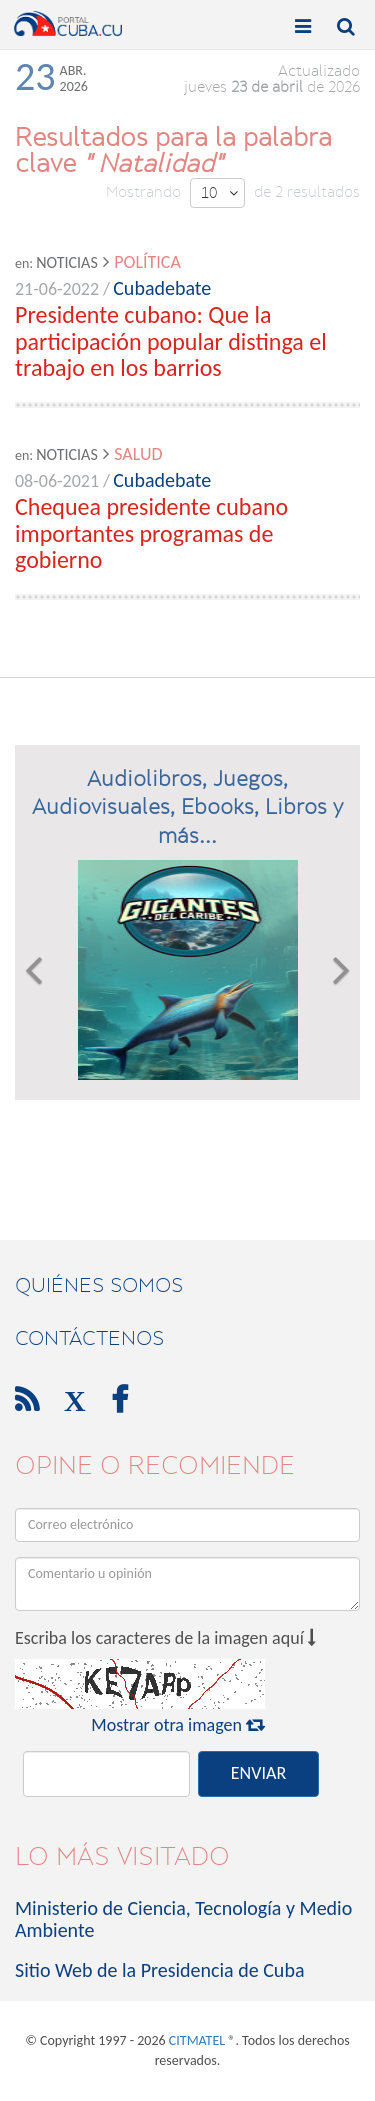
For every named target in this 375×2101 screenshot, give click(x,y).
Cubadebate (162, 288)
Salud (138, 454)
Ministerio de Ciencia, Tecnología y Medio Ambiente (183, 1919)
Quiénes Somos (99, 1285)
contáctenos (89, 1338)
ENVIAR (258, 1773)
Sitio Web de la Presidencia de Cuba (159, 1970)
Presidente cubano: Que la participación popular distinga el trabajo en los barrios (171, 341)
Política (147, 262)
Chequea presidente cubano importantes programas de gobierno (151, 533)
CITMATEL (197, 2040)
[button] (33, 970)
